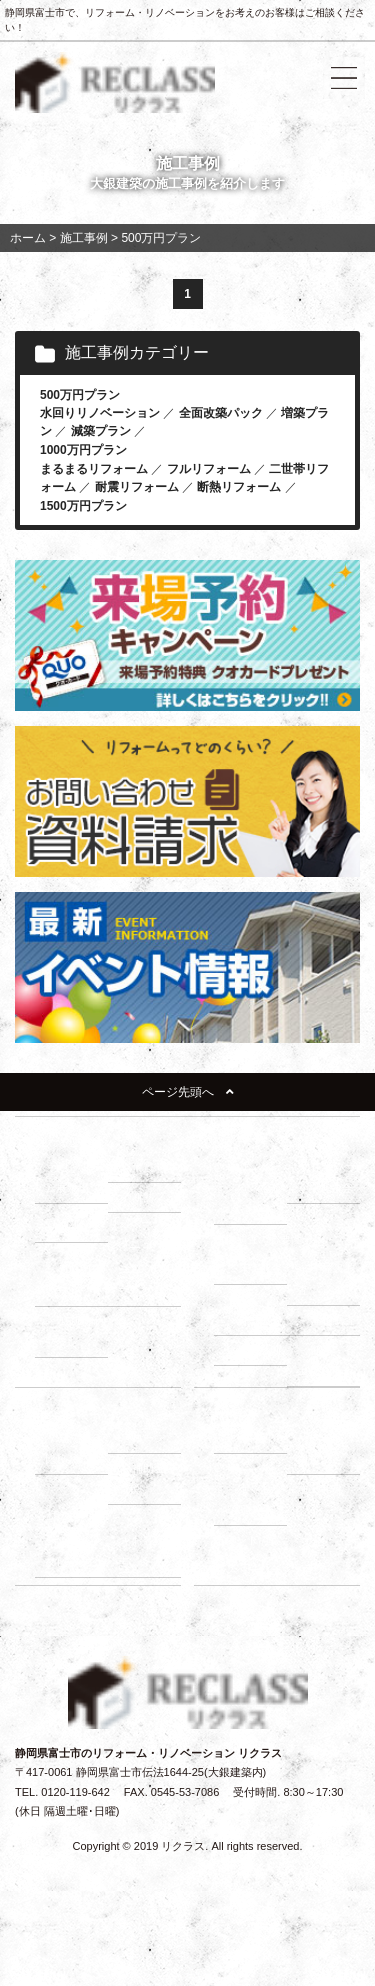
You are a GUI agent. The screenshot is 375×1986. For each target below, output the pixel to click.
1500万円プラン (83, 506)
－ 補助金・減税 (147, 1478)
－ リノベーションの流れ (253, 1188)
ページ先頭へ (188, 1092)
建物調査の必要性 (258, 1239)
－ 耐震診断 (253, 1350)
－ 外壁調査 (253, 1320)
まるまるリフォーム (94, 469)
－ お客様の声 (147, 1550)
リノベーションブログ (269, 1570)
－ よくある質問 (253, 1499)
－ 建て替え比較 (74, 1448)
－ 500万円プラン (72, 1279)
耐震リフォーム (137, 487)
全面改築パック (221, 413)
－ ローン (141, 1438)
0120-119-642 (75, 1792)
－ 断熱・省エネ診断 (326, 1360)
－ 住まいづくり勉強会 (326, 1177)
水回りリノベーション (100, 413)
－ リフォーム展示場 (74, 1177)
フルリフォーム (209, 469)
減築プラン (101, 431)
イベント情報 (247, 1540)
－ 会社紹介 (253, 1438)
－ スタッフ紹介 (326, 1448)
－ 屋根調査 (326, 1320)
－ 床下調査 (253, 1268)
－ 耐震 (136, 1167)
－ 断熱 (136, 1197)
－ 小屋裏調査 (326, 1278)
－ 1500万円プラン (75, 1331)
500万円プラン (80, 395)
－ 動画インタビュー (74, 1550)
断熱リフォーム (239, 487)
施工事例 (319, 1489)
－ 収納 (63, 1227)
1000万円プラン (83, 450)
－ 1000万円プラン (148, 1279)
